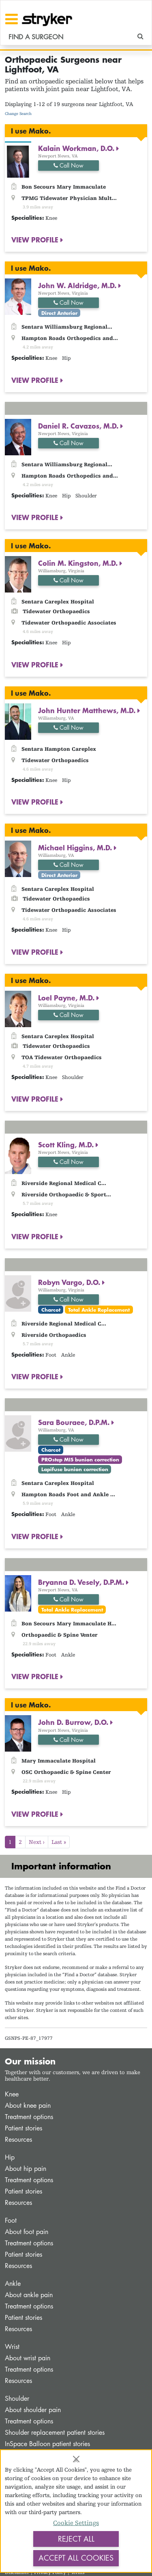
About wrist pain (27, 2358)
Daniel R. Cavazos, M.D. (79, 425)
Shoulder (17, 2398)
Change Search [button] (18, 113)
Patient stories (23, 2128)
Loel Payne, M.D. (67, 997)
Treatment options (29, 2117)
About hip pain (25, 2168)
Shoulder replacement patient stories (55, 2432)
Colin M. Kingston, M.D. (79, 563)
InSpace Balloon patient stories (47, 2444)
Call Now (68, 165)
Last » (58, 1842)
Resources (18, 2139)
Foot (11, 2220)
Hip (10, 2157)
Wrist (12, 2346)
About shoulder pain (33, 2410)
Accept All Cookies (76, 2558)
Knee (12, 2094)
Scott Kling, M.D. (67, 1144)
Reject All (76, 2539)
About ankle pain (29, 2295)
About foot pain (26, 2232)
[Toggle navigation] (11, 19)
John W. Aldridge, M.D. (78, 285)
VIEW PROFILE (35, 239)
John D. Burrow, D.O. (74, 1722)
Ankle (13, 2283)
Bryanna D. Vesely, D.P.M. (82, 1582)
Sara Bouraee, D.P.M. (74, 1422)
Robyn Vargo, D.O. (70, 1282)
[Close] (76, 2459)
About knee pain (28, 2105)
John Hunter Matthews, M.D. (87, 710)
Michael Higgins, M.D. (76, 847)
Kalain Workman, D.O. (77, 148)
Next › (37, 1842)
